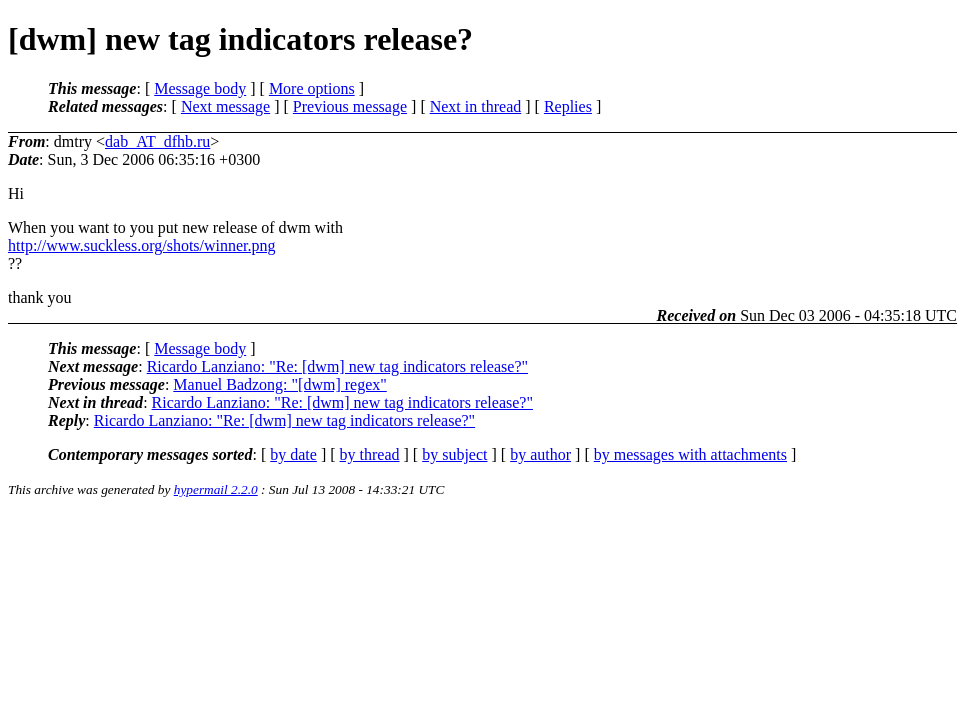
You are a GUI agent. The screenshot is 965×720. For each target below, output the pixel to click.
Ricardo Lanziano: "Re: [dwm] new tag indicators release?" (337, 366)
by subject (454, 454)
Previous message (350, 106)
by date (293, 454)
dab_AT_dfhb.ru (157, 141)
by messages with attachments (690, 454)
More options (312, 88)
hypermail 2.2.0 (216, 489)
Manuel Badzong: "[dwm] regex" (279, 384)
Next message (225, 106)
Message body (200, 88)
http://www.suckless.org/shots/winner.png (142, 245)
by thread (370, 454)
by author (540, 454)
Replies (568, 106)
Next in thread (476, 106)
